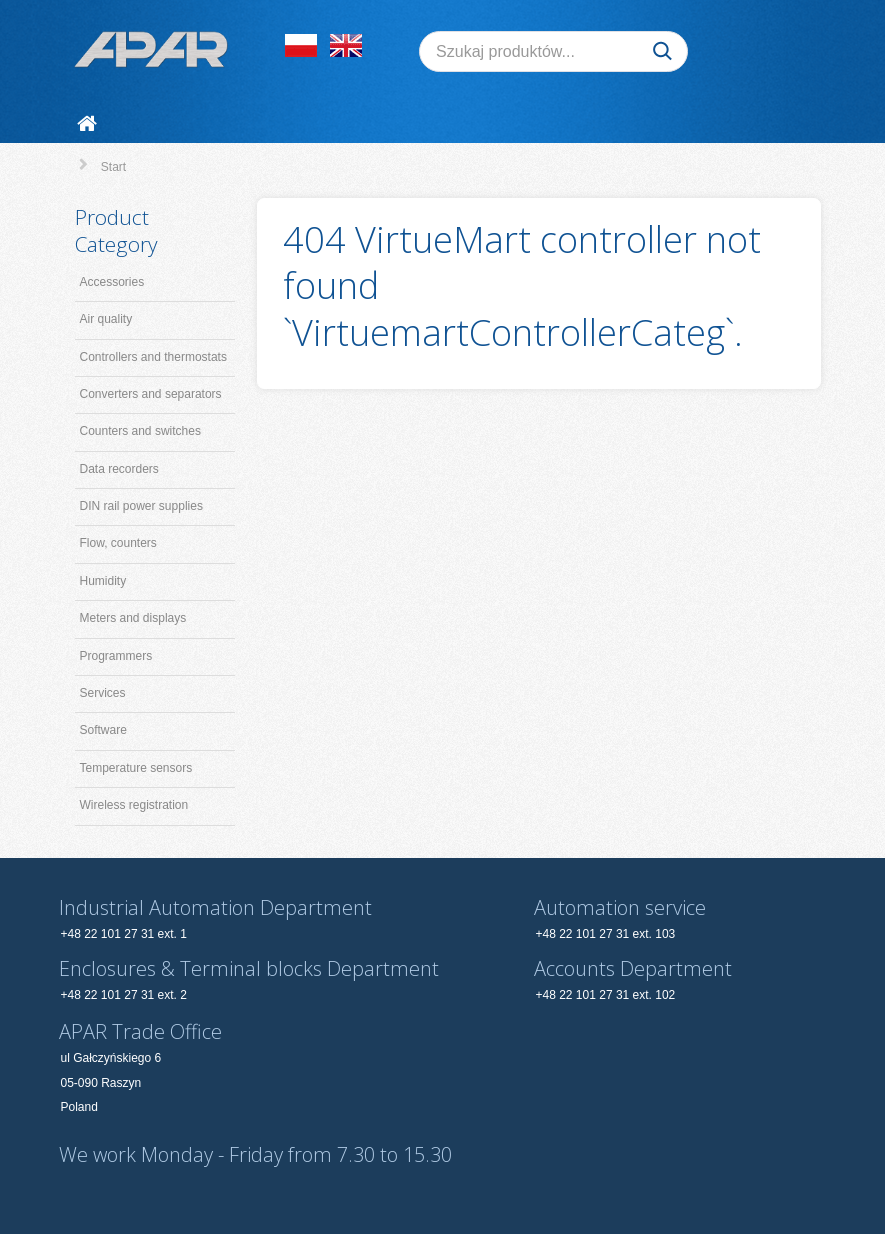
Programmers (116, 656)
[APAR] (151, 49)
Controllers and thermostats (153, 357)
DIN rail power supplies (141, 506)
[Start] (90, 123)
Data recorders (119, 469)
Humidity (103, 581)
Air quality (106, 319)
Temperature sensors (136, 768)
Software (103, 730)
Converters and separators (151, 394)
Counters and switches (140, 431)
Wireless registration (134, 805)
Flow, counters (118, 543)
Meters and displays (133, 618)
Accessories (112, 282)
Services (103, 693)
